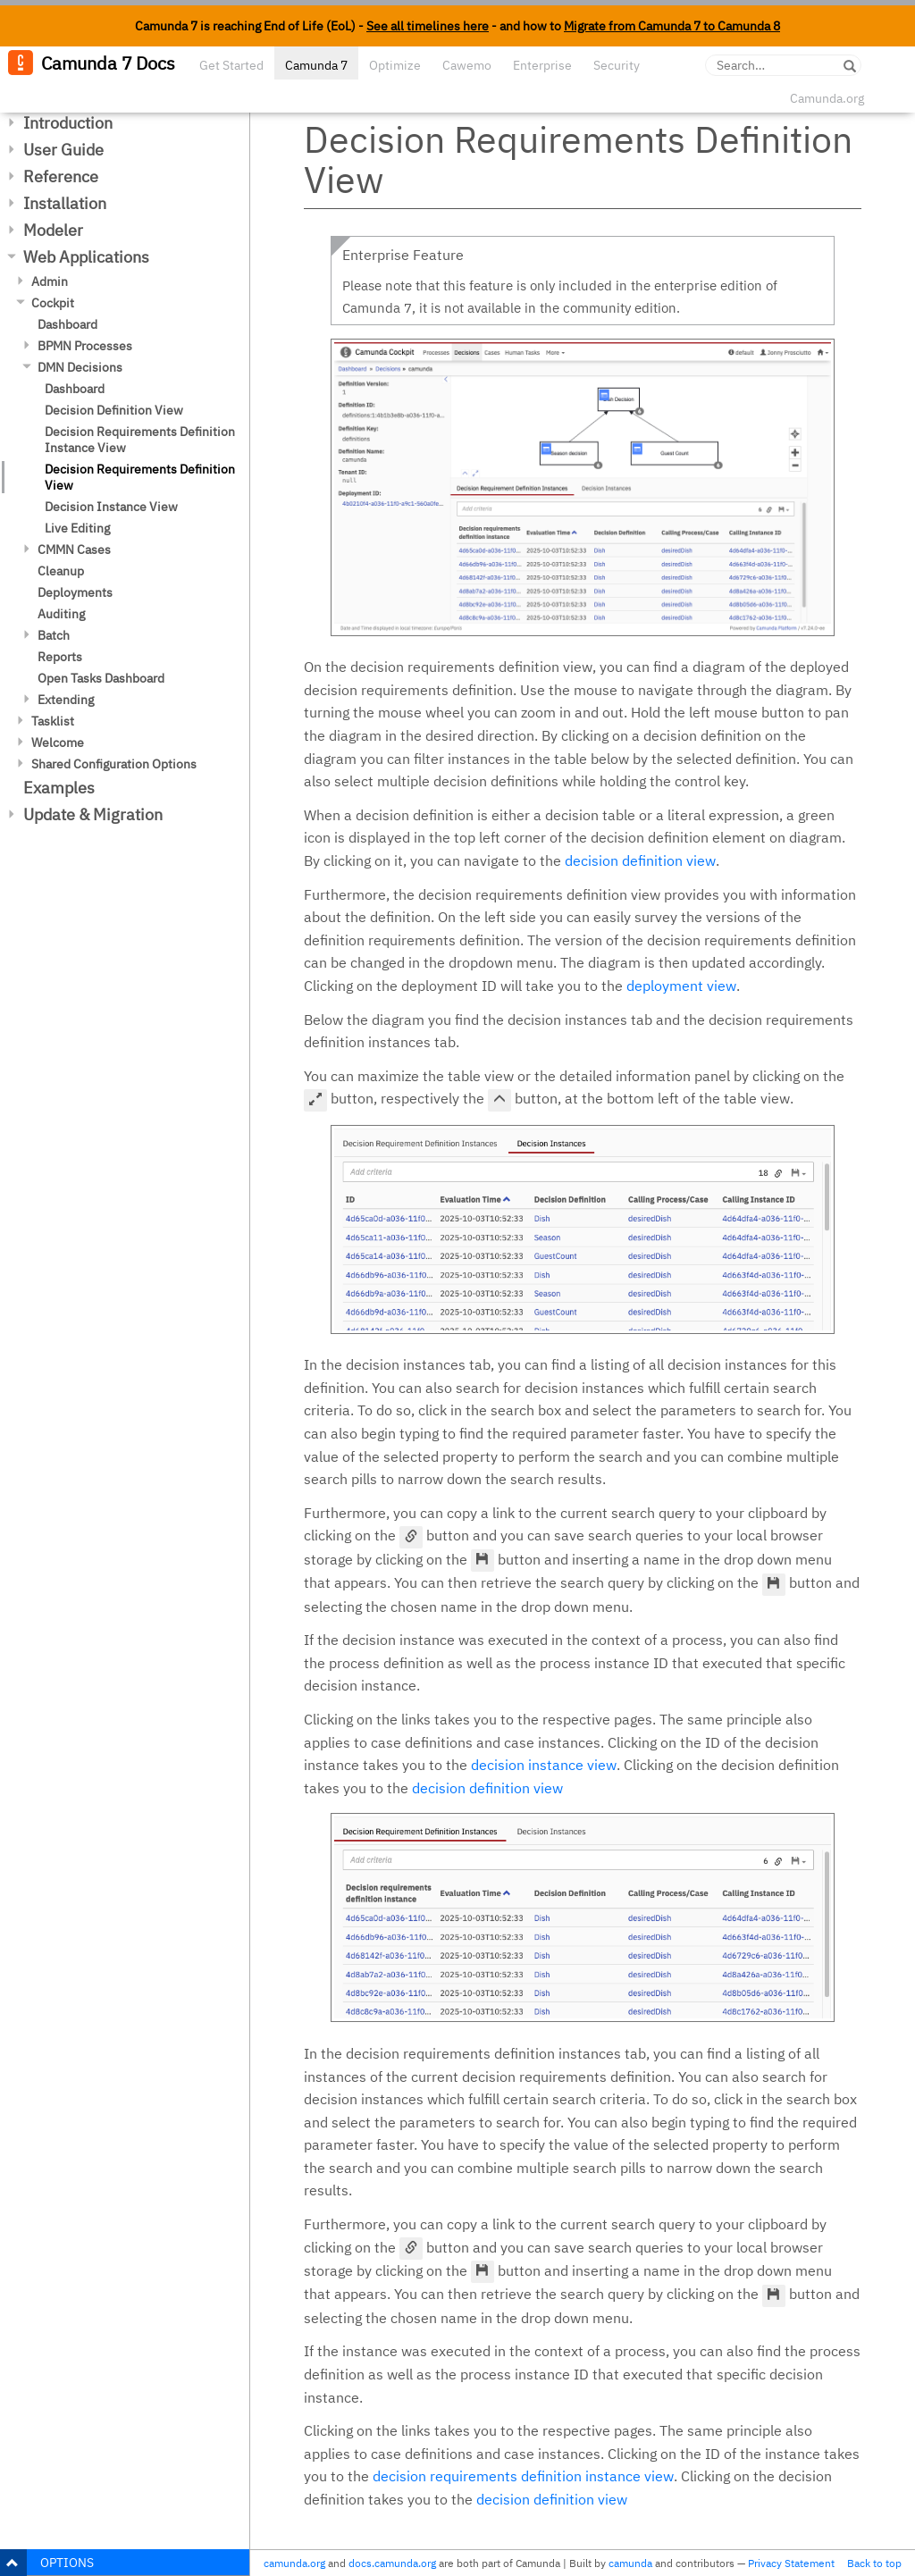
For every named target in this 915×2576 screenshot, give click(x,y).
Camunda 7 (316, 65)
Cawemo (466, 65)
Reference (60, 176)
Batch (54, 635)
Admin (49, 281)
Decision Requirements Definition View (140, 477)
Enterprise (542, 65)
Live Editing (77, 528)
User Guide (63, 149)
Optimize (395, 65)
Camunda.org (827, 98)
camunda (630, 2563)
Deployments (75, 592)
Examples (59, 787)
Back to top (874, 2563)
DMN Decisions (80, 367)
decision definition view (640, 860)
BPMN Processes (85, 346)
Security (616, 65)
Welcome (57, 742)
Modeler (53, 230)
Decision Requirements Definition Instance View (140, 440)
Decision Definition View (114, 410)
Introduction (68, 123)
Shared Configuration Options (114, 764)
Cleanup (61, 571)
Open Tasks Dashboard (101, 678)
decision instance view (544, 1765)
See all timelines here (427, 26)
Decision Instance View (111, 507)
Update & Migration (93, 814)
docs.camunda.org (392, 2563)
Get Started (231, 65)
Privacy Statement (791, 2563)
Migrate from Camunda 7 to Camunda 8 (672, 26)
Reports (60, 657)
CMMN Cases (74, 549)
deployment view (681, 985)
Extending (66, 700)
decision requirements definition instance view (523, 2476)
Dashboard (67, 324)
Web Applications (86, 257)
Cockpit (52, 303)
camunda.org (294, 2563)
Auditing (61, 614)
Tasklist (52, 721)
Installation (64, 203)
